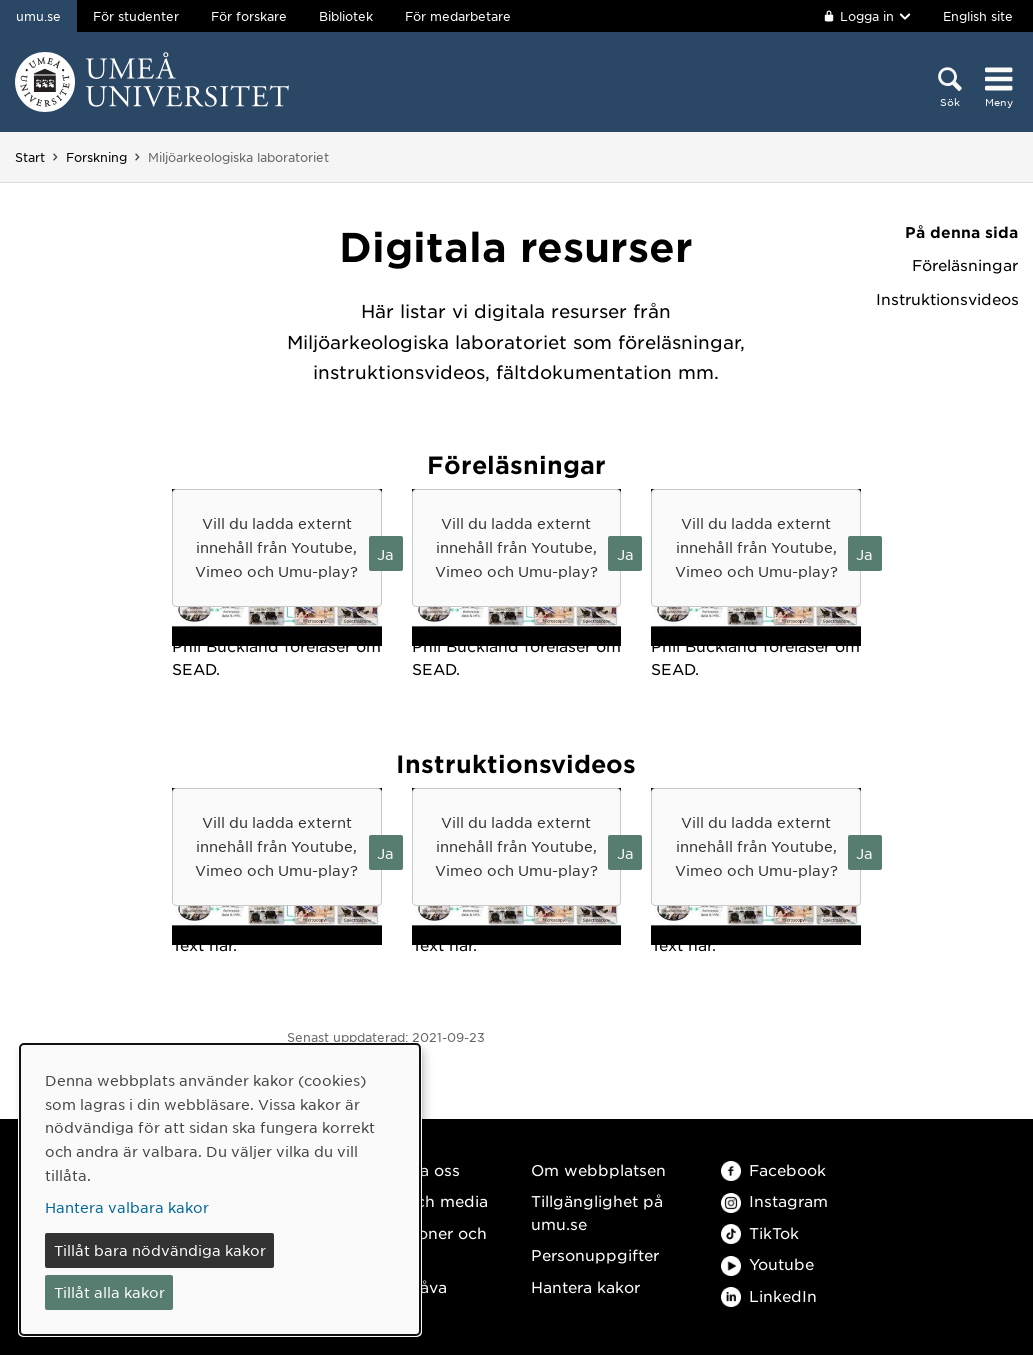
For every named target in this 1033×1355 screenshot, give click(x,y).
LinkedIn (769, 1295)
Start (30, 157)
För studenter (136, 16)
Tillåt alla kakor (109, 1292)
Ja (385, 554)
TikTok (760, 1232)
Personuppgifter (595, 1254)
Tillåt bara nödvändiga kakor (160, 1250)
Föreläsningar (965, 265)
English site (978, 16)
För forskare (249, 16)
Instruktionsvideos (947, 299)
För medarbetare (458, 16)
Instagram (774, 1200)
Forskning (96, 157)
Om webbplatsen (598, 1169)
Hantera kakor (585, 1286)
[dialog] (220, 1189)
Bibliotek (346, 16)
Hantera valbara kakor (127, 1207)
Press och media (423, 1200)
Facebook (773, 1169)
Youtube (767, 1263)
